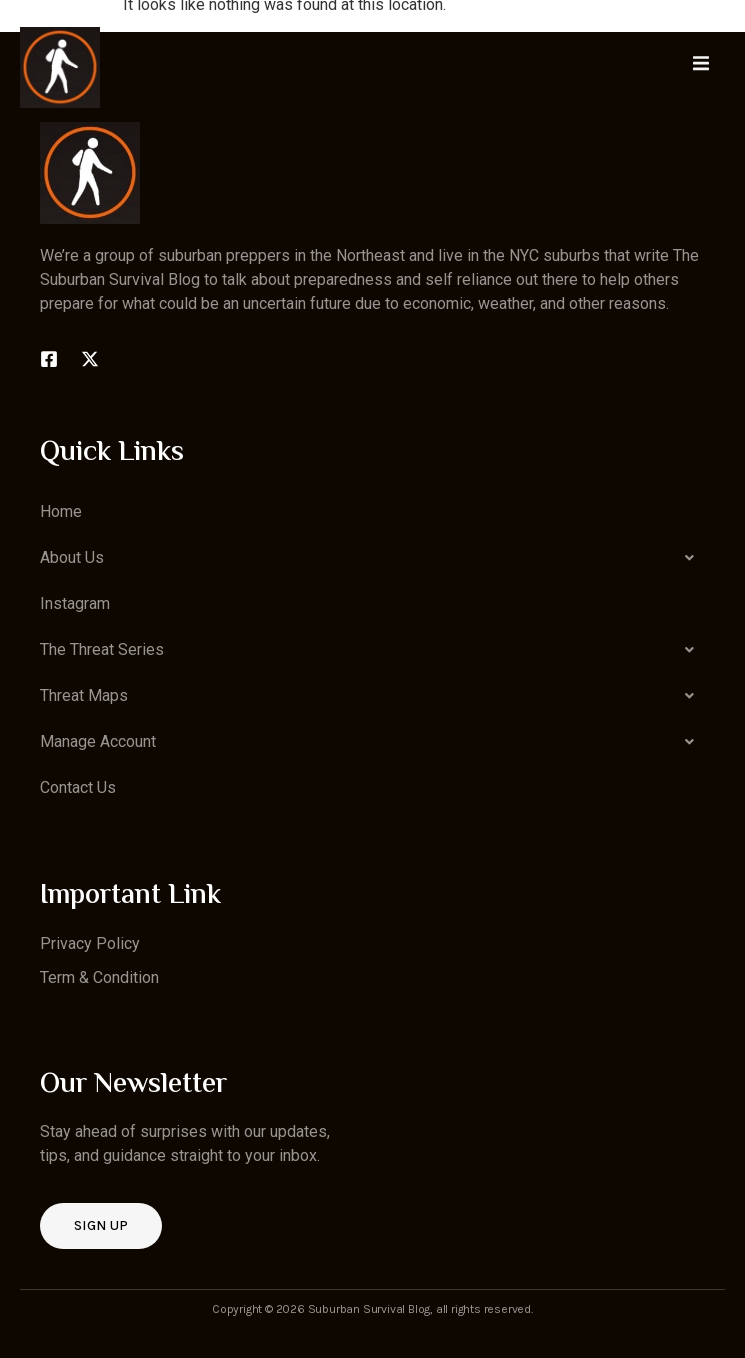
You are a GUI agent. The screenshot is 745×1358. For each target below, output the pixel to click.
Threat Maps (372, 696)
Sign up (101, 1225)
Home (61, 511)
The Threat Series (372, 650)
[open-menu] (701, 66)
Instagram (75, 603)
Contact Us (78, 787)
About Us (372, 558)
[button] (372, 558)
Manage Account (372, 742)
